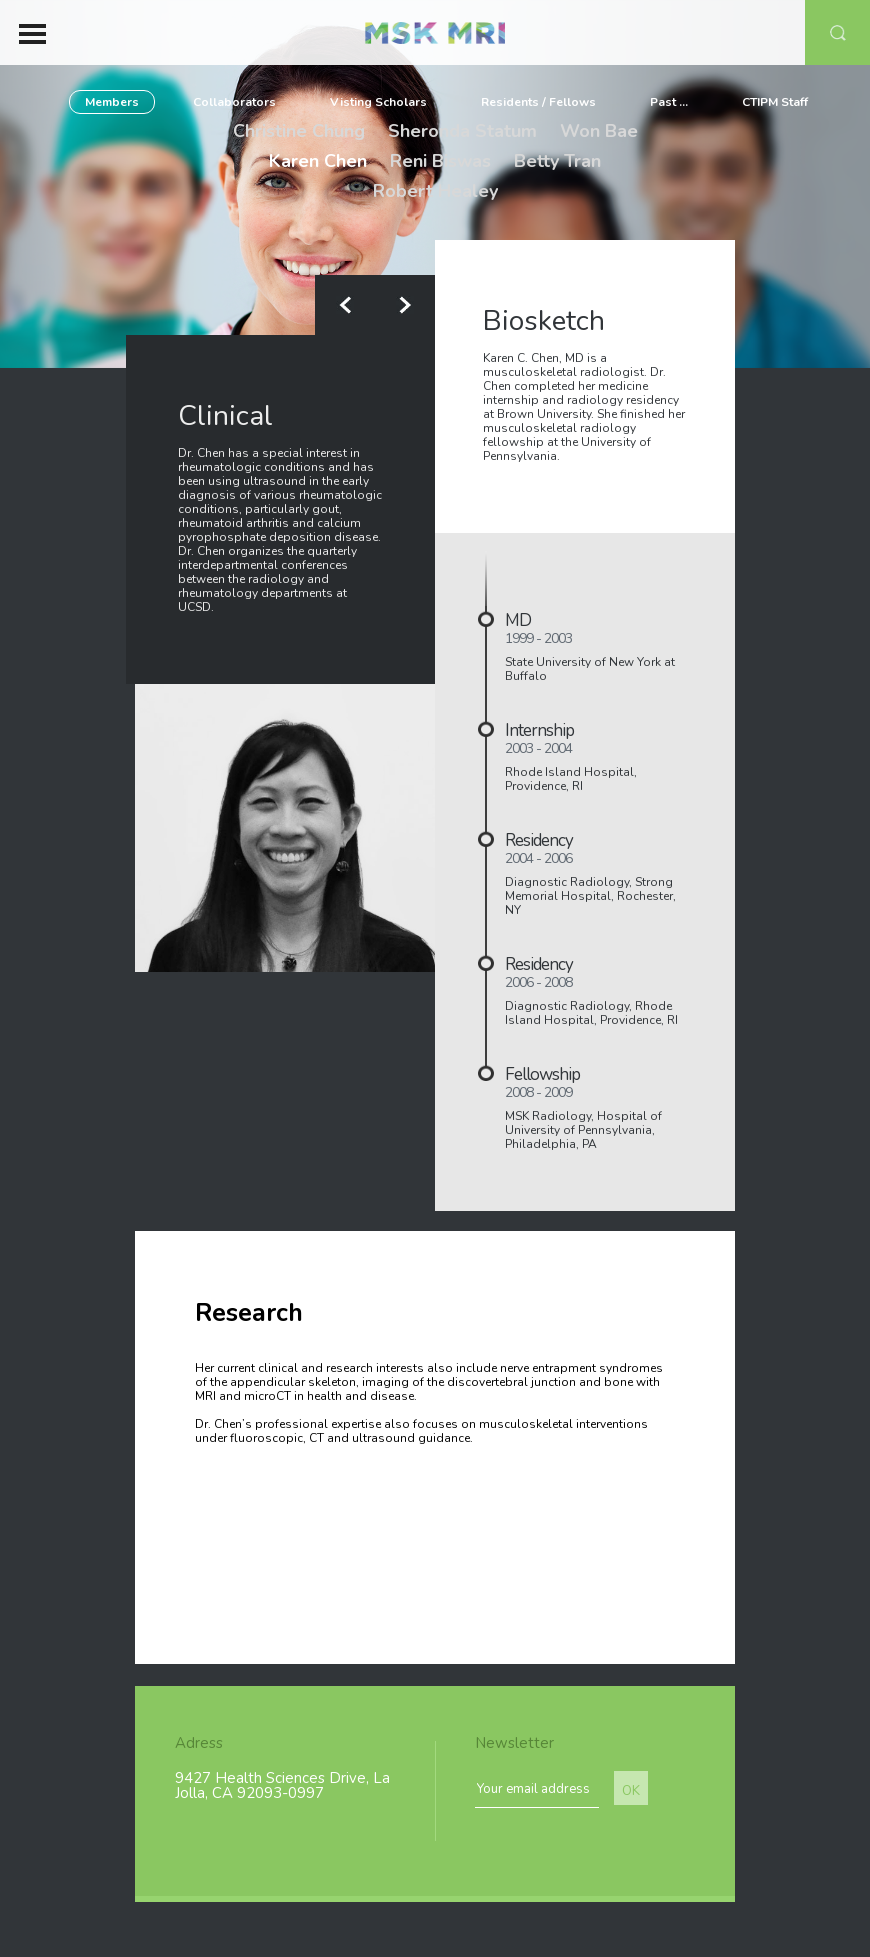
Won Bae (599, 131)
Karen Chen (318, 161)
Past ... (669, 102)
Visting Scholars (378, 102)
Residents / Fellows (538, 102)
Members (112, 102)
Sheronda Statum (462, 131)
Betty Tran (557, 161)
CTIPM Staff (775, 102)
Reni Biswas (440, 161)
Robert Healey (435, 191)
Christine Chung (299, 131)
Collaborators (234, 102)
